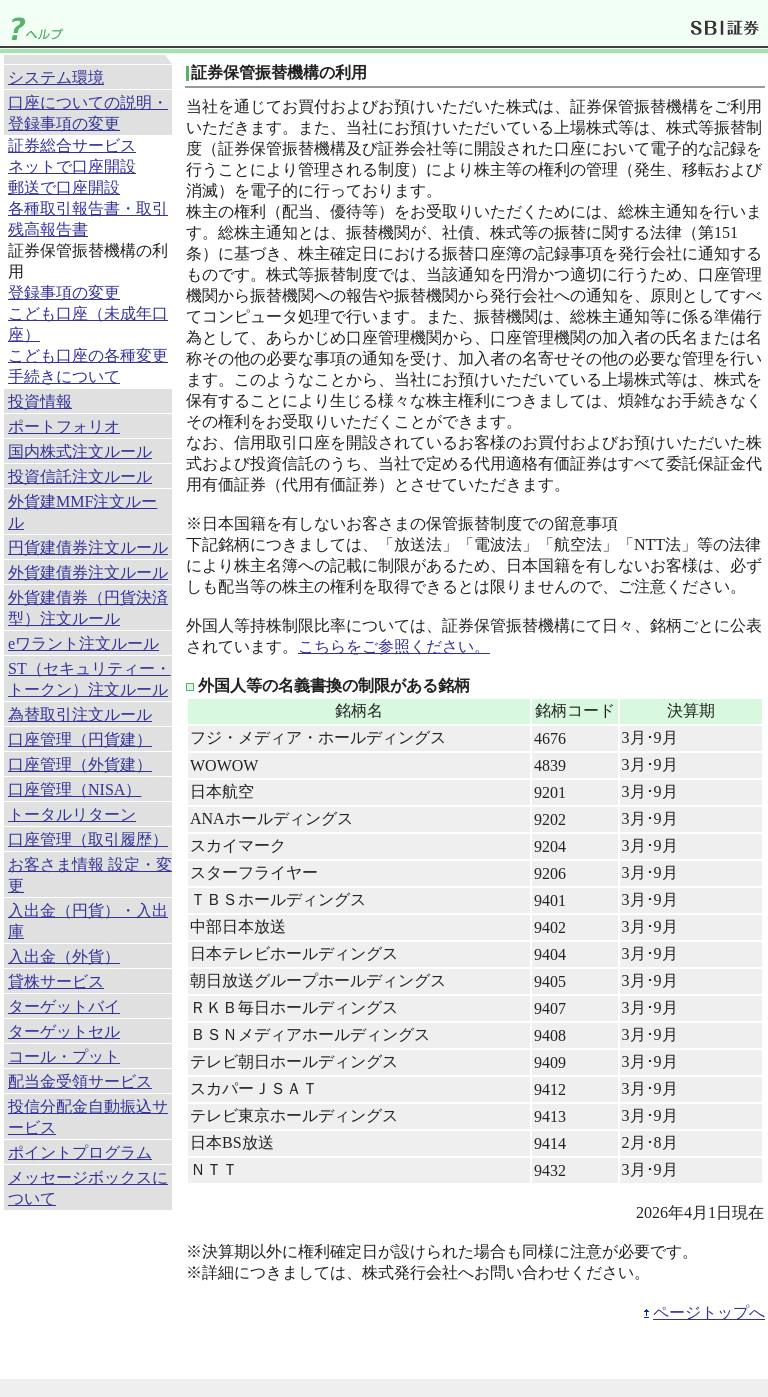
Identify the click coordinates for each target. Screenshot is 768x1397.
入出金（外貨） (64, 956)
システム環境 (56, 77)
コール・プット (64, 1056)
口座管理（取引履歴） (88, 839)
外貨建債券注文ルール (88, 572)
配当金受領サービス (80, 1081)
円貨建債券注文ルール (88, 547)
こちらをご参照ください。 (394, 646)
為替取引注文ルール (80, 714)
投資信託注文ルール (80, 476)
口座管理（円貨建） (80, 739)
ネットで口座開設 (72, 166)
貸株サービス (56, 981)
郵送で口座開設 (64, 187)
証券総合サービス (72, 145)
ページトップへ (709, 1312)
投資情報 (40, 401)
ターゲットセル (64, 1031)
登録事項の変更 (64, 292)
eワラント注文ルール (83, 643)
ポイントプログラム (80, 1152)
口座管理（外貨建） (80, 764)
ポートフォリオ (64, 426)
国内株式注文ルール (80, 451)
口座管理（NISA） (74, 789)
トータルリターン (72, 814)
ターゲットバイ (64, 1006)
